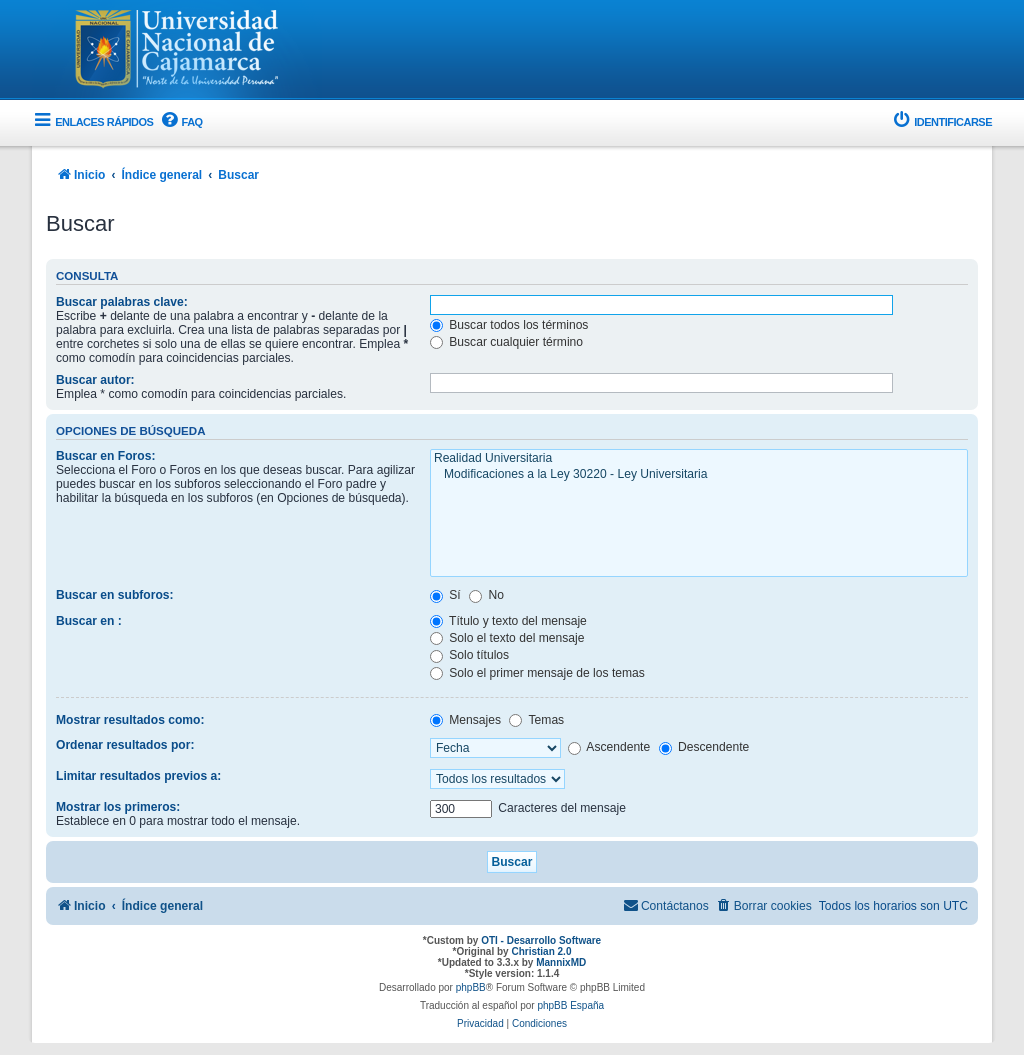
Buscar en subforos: (115, 595)
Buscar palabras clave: (122, 302)
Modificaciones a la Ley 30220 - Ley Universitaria (699, 475)
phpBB (471, 987)
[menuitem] (180, 122)
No (486, 595)
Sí (445, 595)
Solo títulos (469, 655)
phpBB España (570, 1005)
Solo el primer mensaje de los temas (537, 673)
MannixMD (561, 962)
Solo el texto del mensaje (507, 638)
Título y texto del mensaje (508, 621)
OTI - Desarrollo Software (541, 940)
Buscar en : (89, 621)
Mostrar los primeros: (118, 807)
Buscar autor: (95, 380)
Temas (536, 720)
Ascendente (609, 747)
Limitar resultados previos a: (138, 776)
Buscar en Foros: (105, 456)
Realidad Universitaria (699, 459)
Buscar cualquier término (506, 342)
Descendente (704, 747)
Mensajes (465, 720)
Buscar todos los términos (509, 325)
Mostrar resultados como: (130, 720)
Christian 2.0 (541, 951)
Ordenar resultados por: (125, 745)
